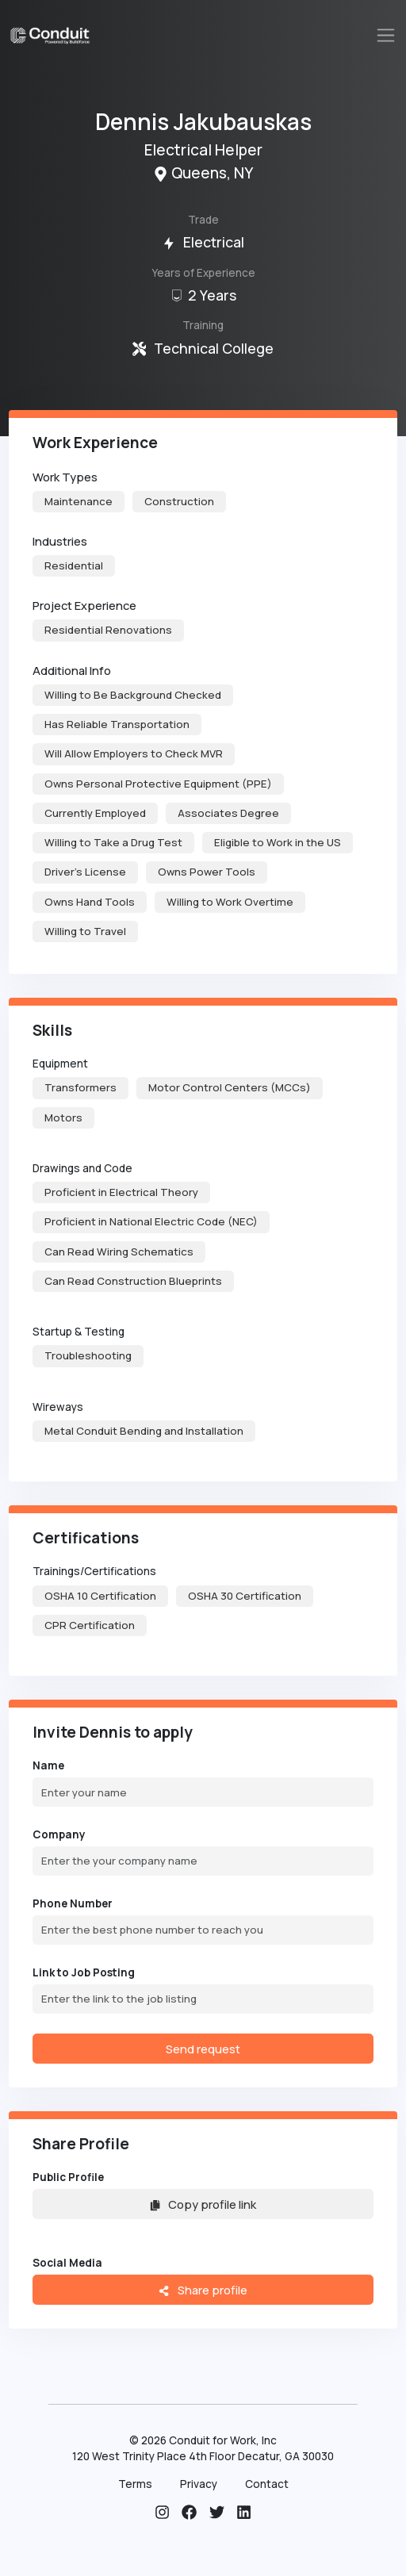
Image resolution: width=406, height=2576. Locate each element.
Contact (267, 2484)
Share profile (203, 2290)
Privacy (198, 2484)
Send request (203, 2049)
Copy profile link (203, 2204)
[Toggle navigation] (386, 35)
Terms (135, 2484)
